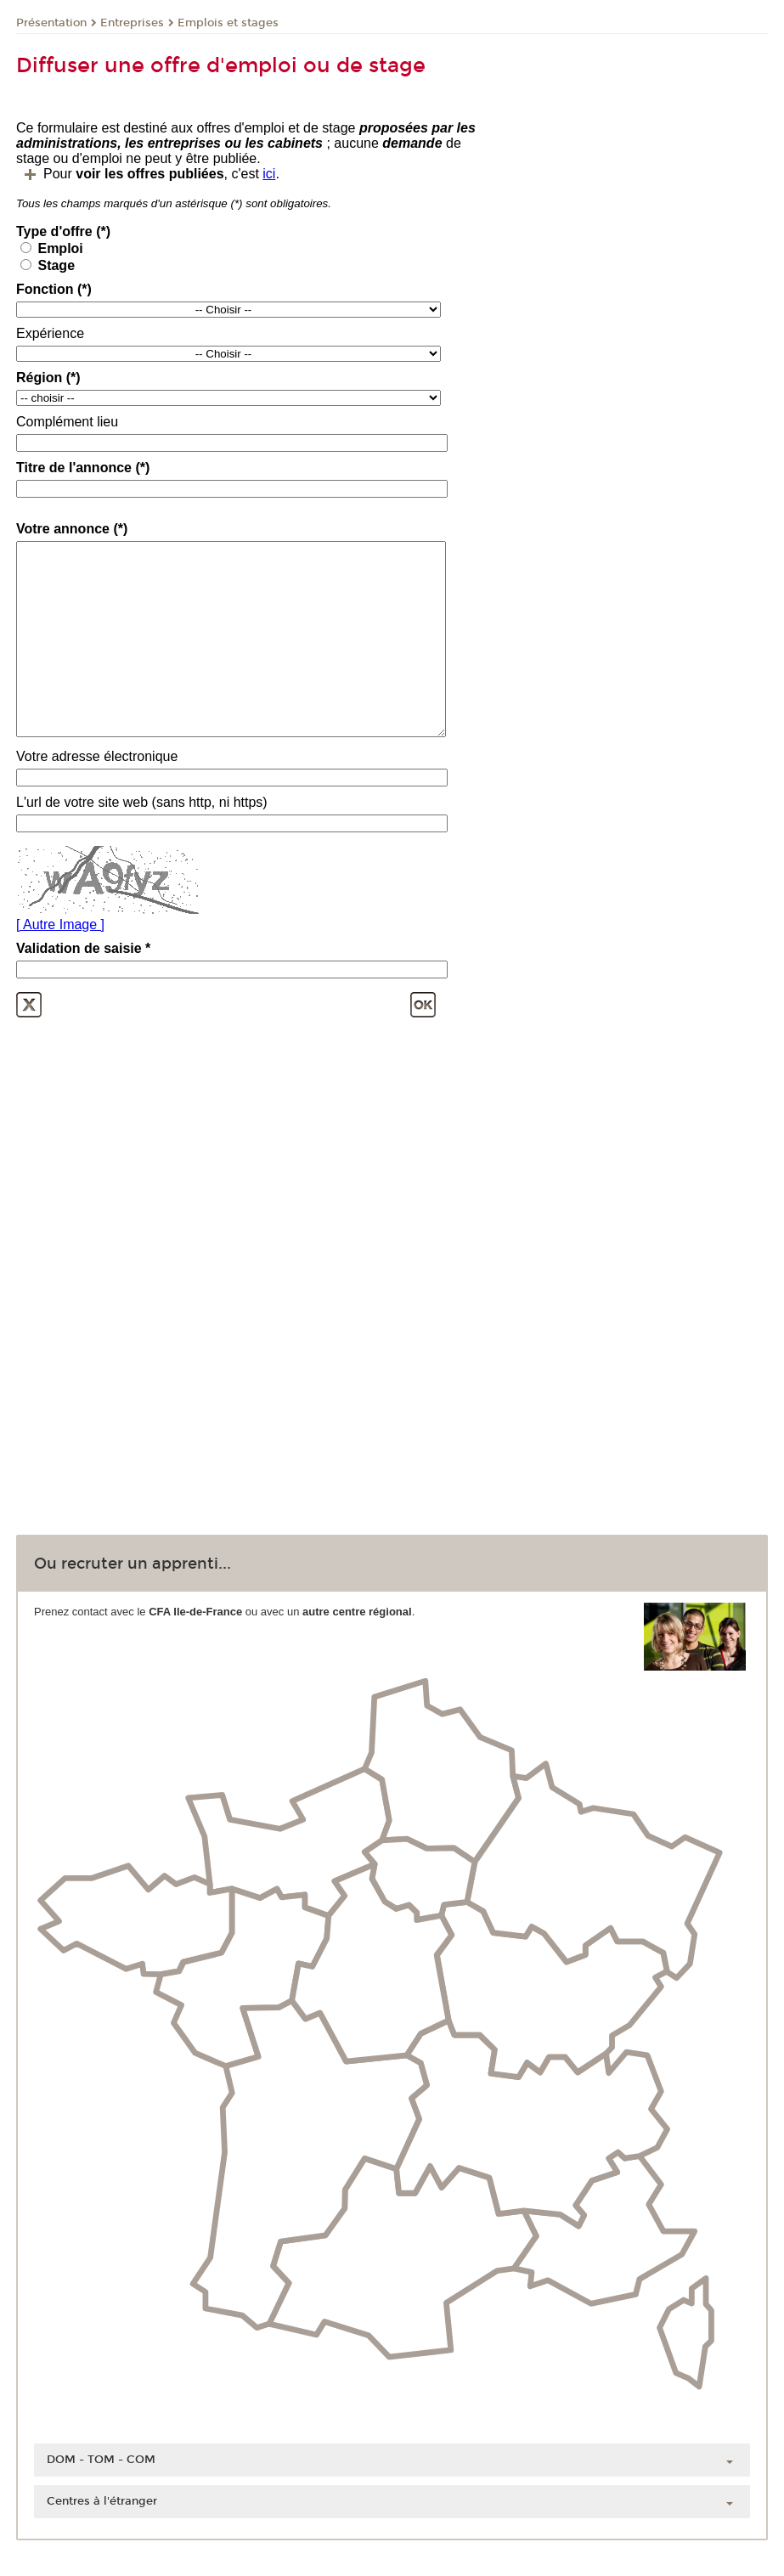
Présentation (51, 23)
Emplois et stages (228, 23)
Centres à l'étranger (102, 2501)
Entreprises (132, 23)
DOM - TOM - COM (101, 2459)
